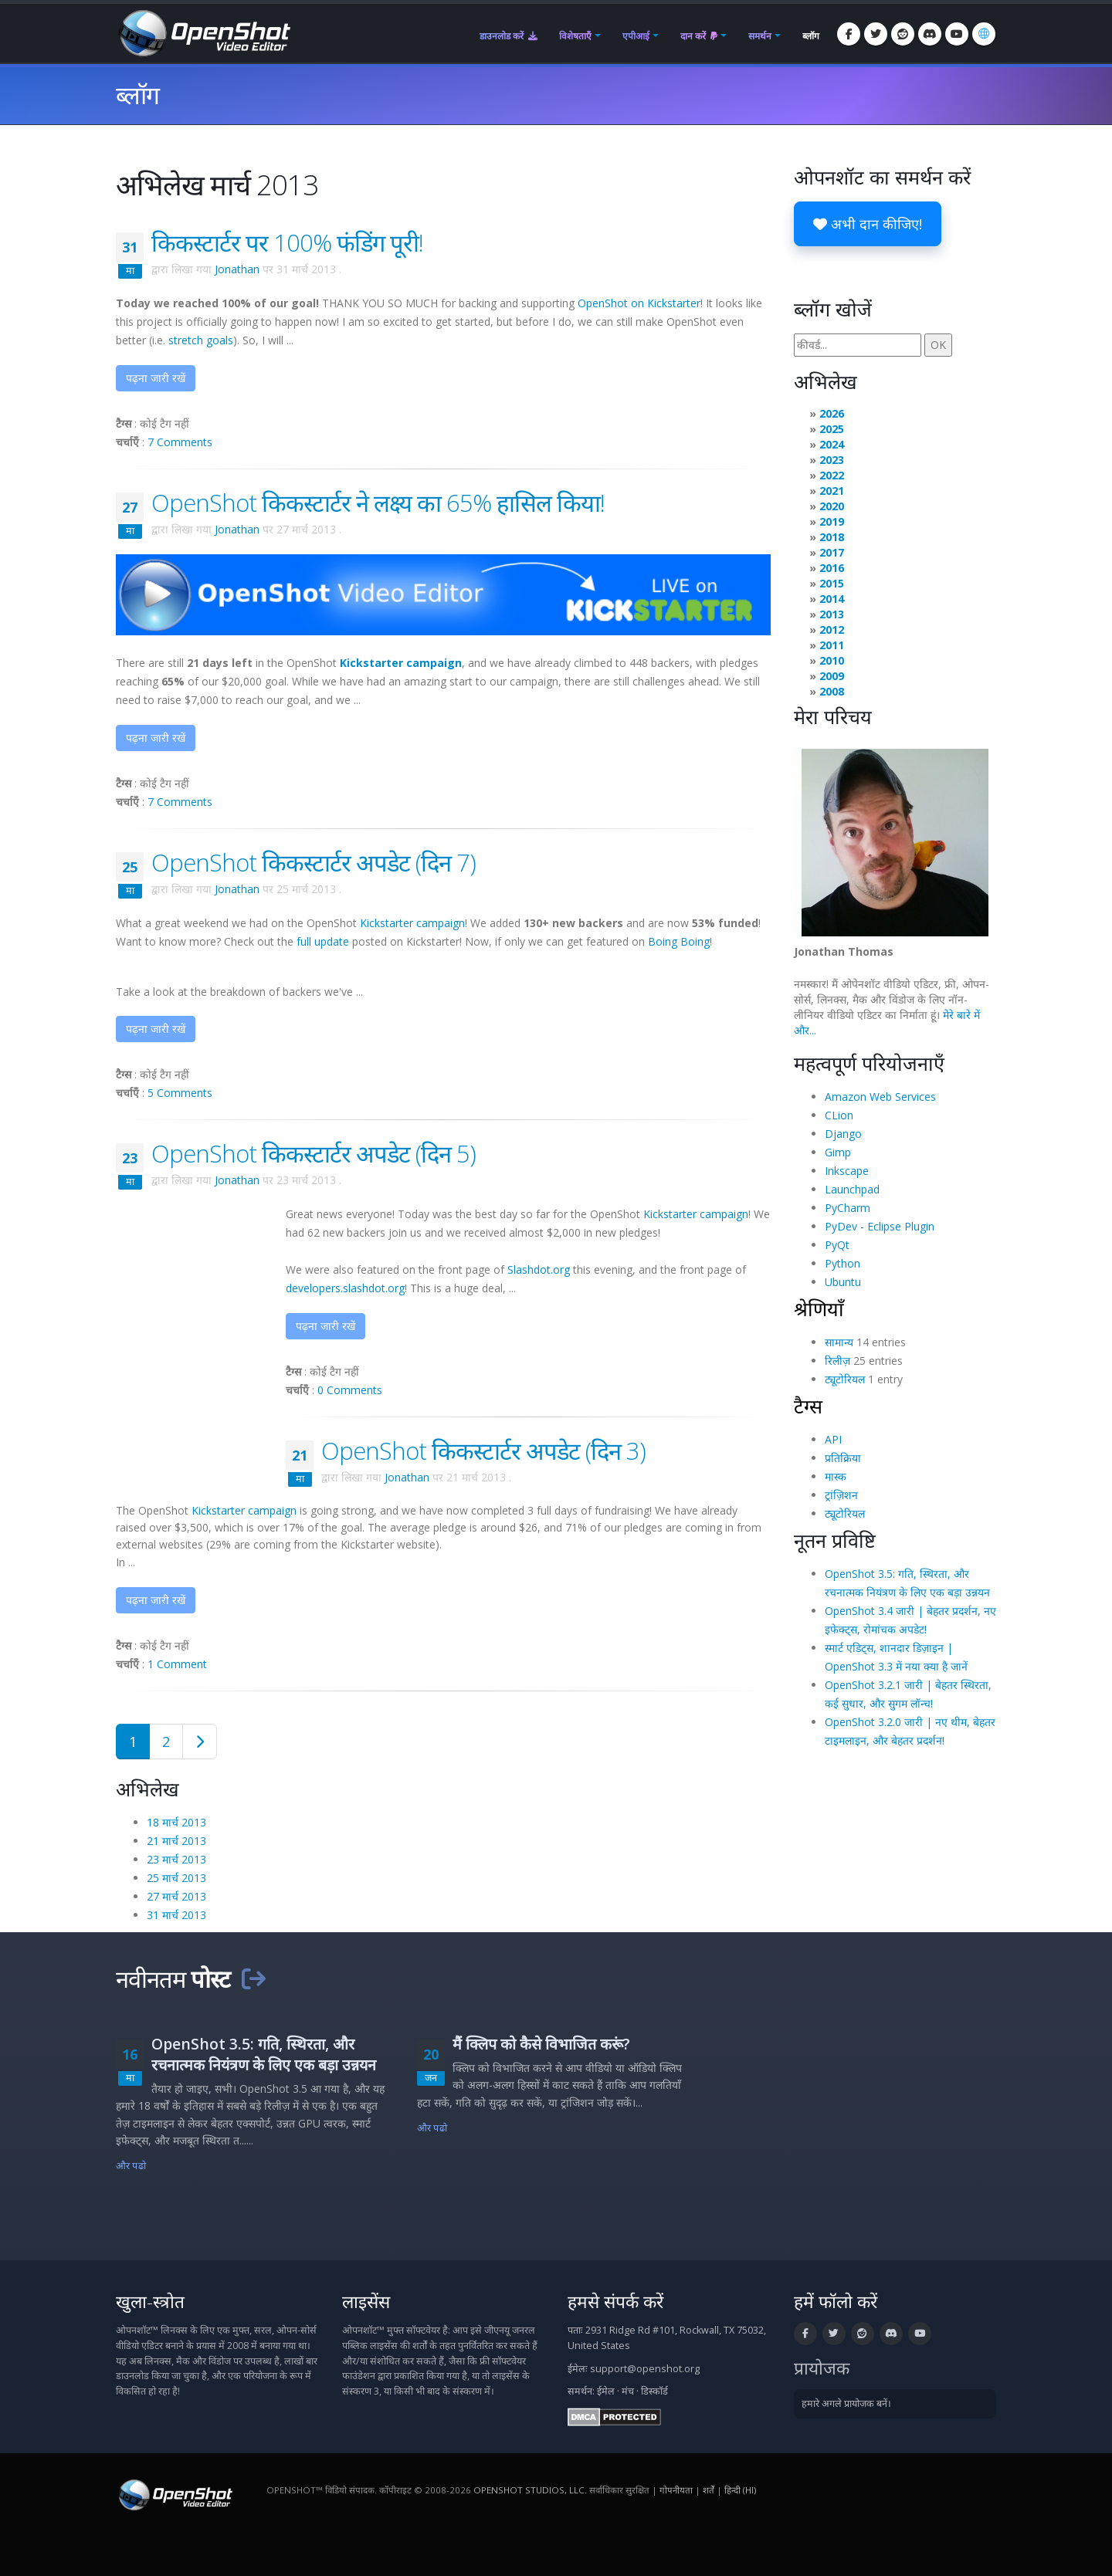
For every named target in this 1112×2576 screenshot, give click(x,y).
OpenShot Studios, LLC (529, 2490)
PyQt (837, 1244)
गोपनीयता (676, 2490)
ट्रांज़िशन (841, 1495)
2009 (831, 676)
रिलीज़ (837, 1360)
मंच (628, 2391)
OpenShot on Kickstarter (639, 303)
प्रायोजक (821, 2368)
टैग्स (808, 1406)
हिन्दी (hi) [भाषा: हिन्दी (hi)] (740, 2490)
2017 (831, 552)
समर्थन (759, 35)
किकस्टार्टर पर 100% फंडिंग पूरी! (287, 242)
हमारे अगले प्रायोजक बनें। (846, 2403)
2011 (831, 645)
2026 (831, 413)
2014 (831, 598)
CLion (839, 1115)
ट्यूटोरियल (845, 1379)
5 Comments (179, 1092)
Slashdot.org (538, 1269)
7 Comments (179, 442)
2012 (831, 629)
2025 (831, 428)
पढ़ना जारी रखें (155, 378)
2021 (831, 490)
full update (323, 941)
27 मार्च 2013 (176, 1896)
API (833, 1439)
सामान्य (839, 1342)
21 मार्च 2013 (176, 1840)
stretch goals (200, 340)
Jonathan (237, 269)
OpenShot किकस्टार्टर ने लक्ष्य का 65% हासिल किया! (378, 502)
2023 (831, 459)
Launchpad (852, 1189)
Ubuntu (843, 1281)
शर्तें (708, 2490)
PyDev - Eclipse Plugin (879, 1226)
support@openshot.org (645, 2368)
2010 (831, 660)
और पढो (131, 2165)
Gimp (838, 1152)
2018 (831, 537)
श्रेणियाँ (819, 1308)
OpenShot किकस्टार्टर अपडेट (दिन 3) (483, 1450)
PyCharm (847, 1207)
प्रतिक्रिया (843, 1457)
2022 (831, 475)
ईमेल (606, 2391)
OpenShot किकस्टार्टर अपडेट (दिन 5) (313, 1153)
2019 (831, 521)
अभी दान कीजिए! (867, 224)
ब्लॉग (810, 35)
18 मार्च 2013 (176, 1822)
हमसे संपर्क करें (615, 2302)
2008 (831, 691)
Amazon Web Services (880, 1096)
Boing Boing (679, 941)
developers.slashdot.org (345, 1288)
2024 (831, 444)
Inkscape (847, 1170)
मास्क (835, 1476)
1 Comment (177, 1664)
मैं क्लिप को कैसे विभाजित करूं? (541, 2043)
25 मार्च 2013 (176, 1877)
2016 (831, 567)
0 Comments (349, 1390)
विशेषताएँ (575, 35)
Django (843, 1133)
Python (842, 1263)
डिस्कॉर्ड (654, 2391)
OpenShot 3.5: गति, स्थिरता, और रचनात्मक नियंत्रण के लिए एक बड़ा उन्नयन (263, 2054)
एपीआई (635, 35)
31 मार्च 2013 (176, 1914)
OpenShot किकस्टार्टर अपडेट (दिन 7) (313, 862)
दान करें (698, 35)
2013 (831, 614)
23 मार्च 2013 (176, 1859)
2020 (831, 506)
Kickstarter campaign (412, 923)
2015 (831, 583)
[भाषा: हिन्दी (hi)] (983, 34)
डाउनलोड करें (508, 35)
